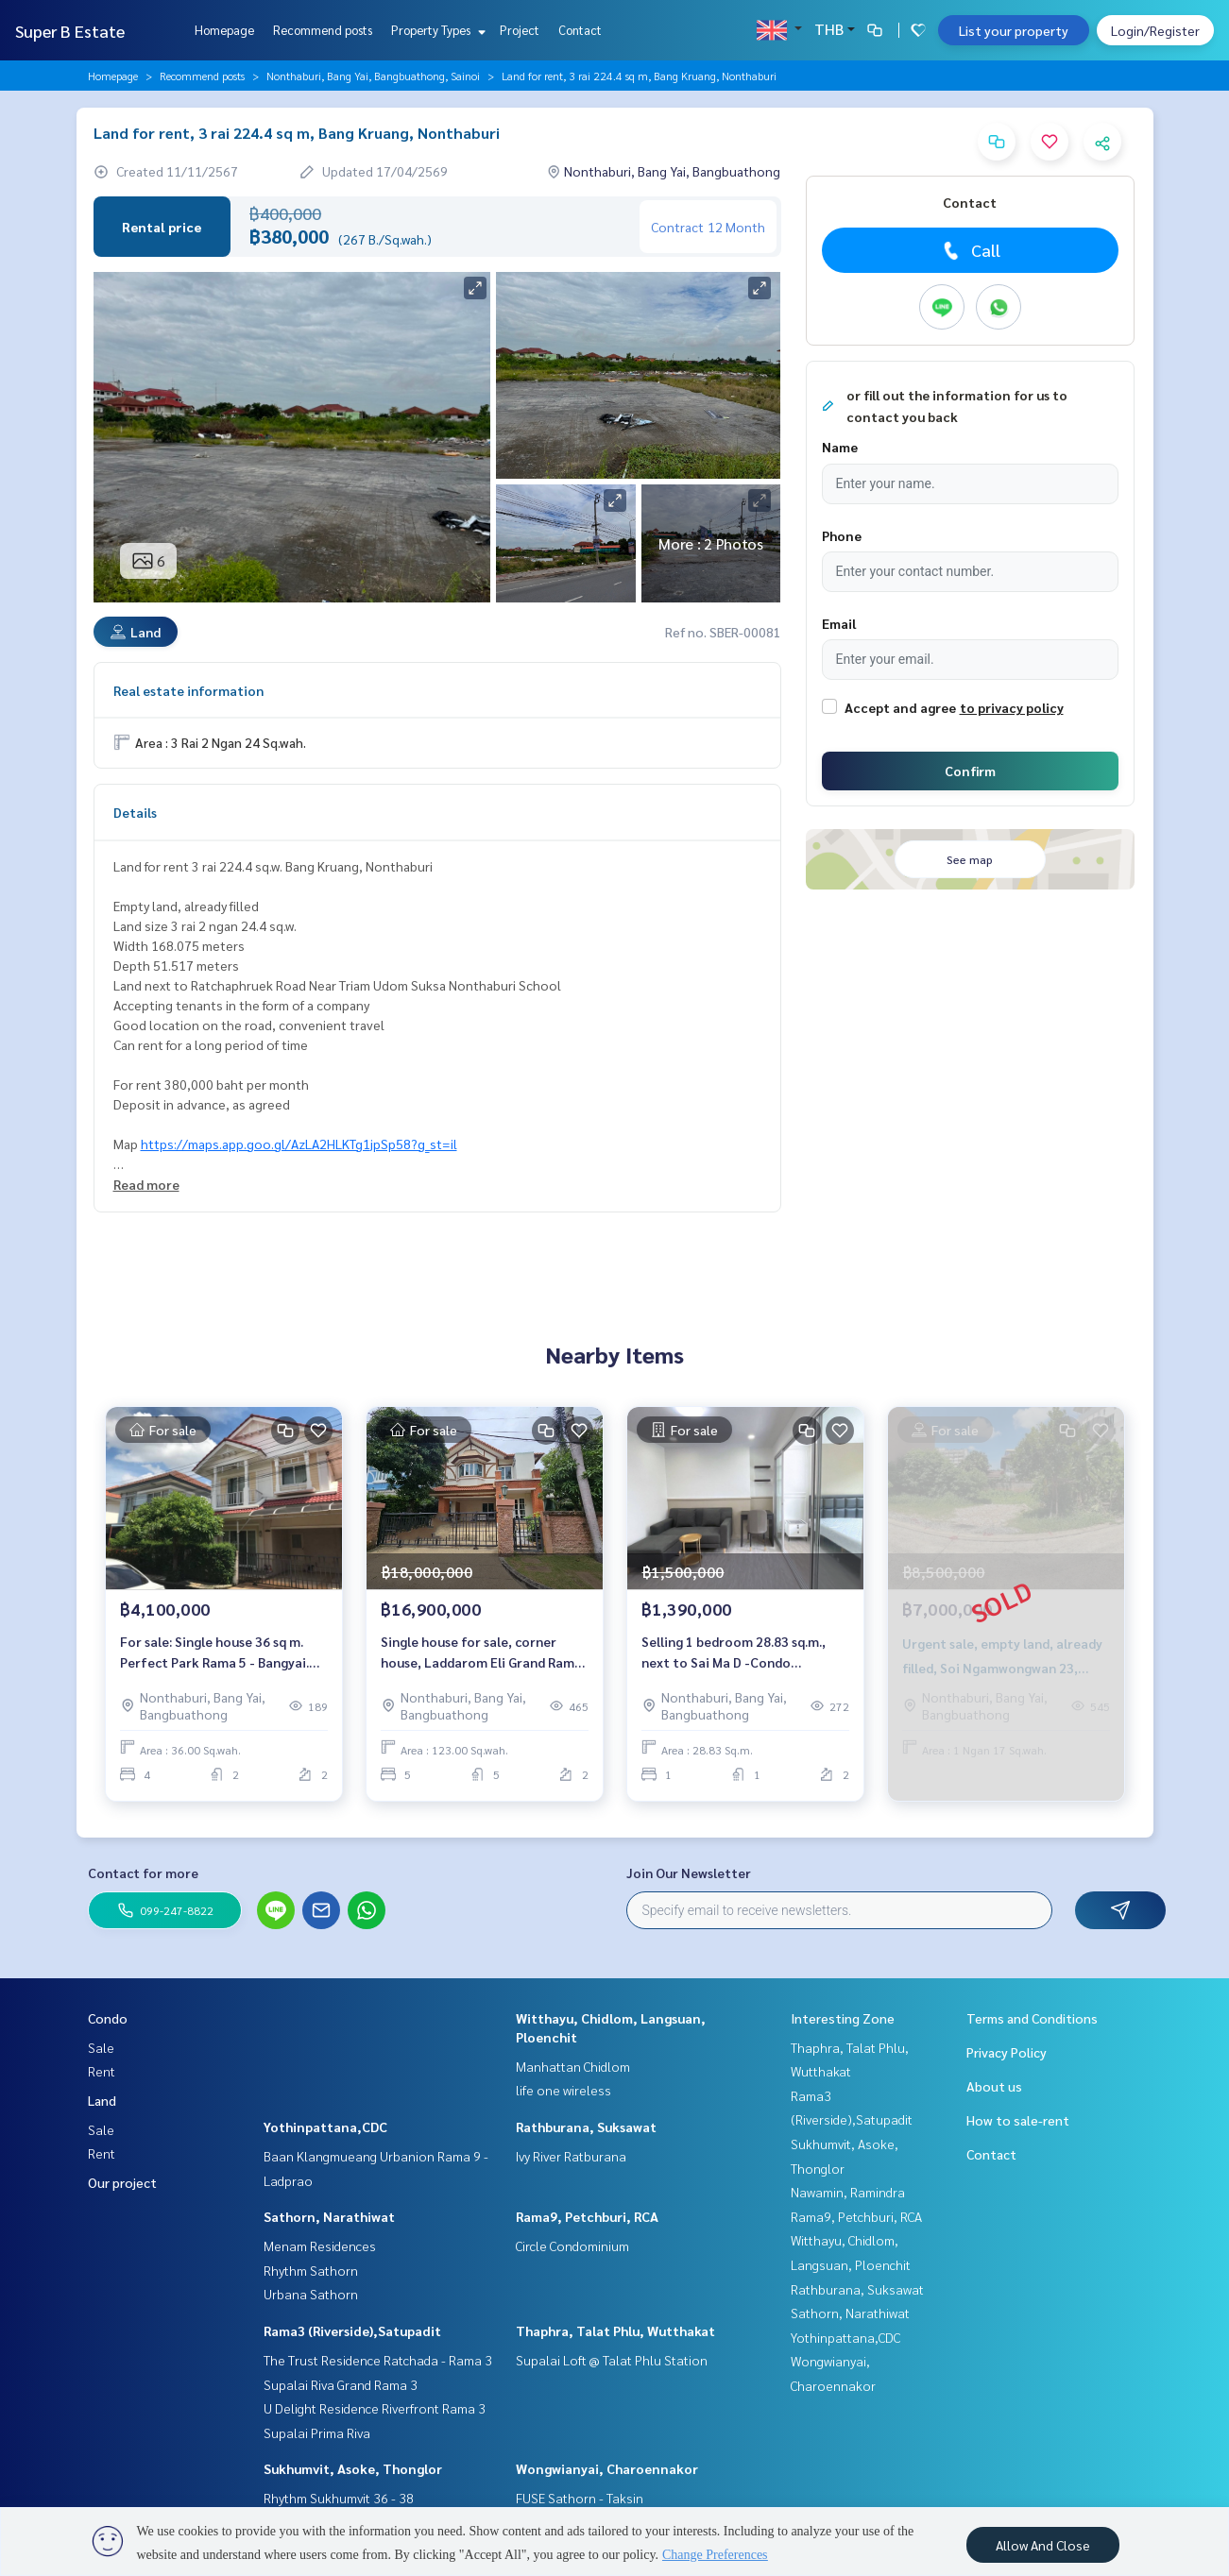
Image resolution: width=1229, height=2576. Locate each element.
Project (519, 30)
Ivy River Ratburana (571, 2155)
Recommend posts (322, 30)
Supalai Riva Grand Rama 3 (341, 2384)
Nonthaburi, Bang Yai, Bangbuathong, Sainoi (373, 75)
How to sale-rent (1017, 2119)
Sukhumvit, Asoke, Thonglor (353, 2468)
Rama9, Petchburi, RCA (587, 2216)
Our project (122, 2182)
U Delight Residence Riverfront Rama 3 (375, 2407)
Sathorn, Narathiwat (329, 2216)
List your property (1013, 30)
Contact (580, 30)
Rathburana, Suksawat (586, 2126)
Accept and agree (900, 707)
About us (994, 2085)
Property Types (436, 30)
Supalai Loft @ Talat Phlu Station (612, 2359)
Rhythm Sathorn (311, 2270)
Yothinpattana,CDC (325, 2126)
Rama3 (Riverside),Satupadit (352, 2330)
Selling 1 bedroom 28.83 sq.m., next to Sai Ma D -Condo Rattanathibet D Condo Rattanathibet (733, 1653)
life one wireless (563, 2089)
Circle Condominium (572, 2245)
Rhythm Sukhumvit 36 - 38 (339, 2497)
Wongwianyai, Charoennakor (607, 2468)
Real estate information (188, 690)
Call (969, 250)
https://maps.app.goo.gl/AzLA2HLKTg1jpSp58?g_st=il (299, 1143)
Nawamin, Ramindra (848, 2191)
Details (135, 812)
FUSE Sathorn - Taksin (579, 2497)
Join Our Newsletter (688, 1872)
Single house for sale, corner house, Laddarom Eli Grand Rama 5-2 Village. (481, 1653)
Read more (146, 1184)
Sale (101, 2047)
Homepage (224, 30)
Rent (101, 2070)
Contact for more (143, 1872)
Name (840, 446)
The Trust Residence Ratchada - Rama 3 (378, 2359)
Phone (842, 535)
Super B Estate (70, 31)
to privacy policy (1012, 707)
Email (839, 623)
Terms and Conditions (1032, 2017)
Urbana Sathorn (311, 2293)
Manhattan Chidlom (573, 2066)
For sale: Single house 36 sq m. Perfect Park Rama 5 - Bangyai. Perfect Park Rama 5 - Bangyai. (214, 1653)
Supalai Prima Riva (317, 2432)
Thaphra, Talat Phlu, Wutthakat (615, 2330)
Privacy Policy (1006, 2051)
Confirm (970, 770)
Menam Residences (320, 2245)
